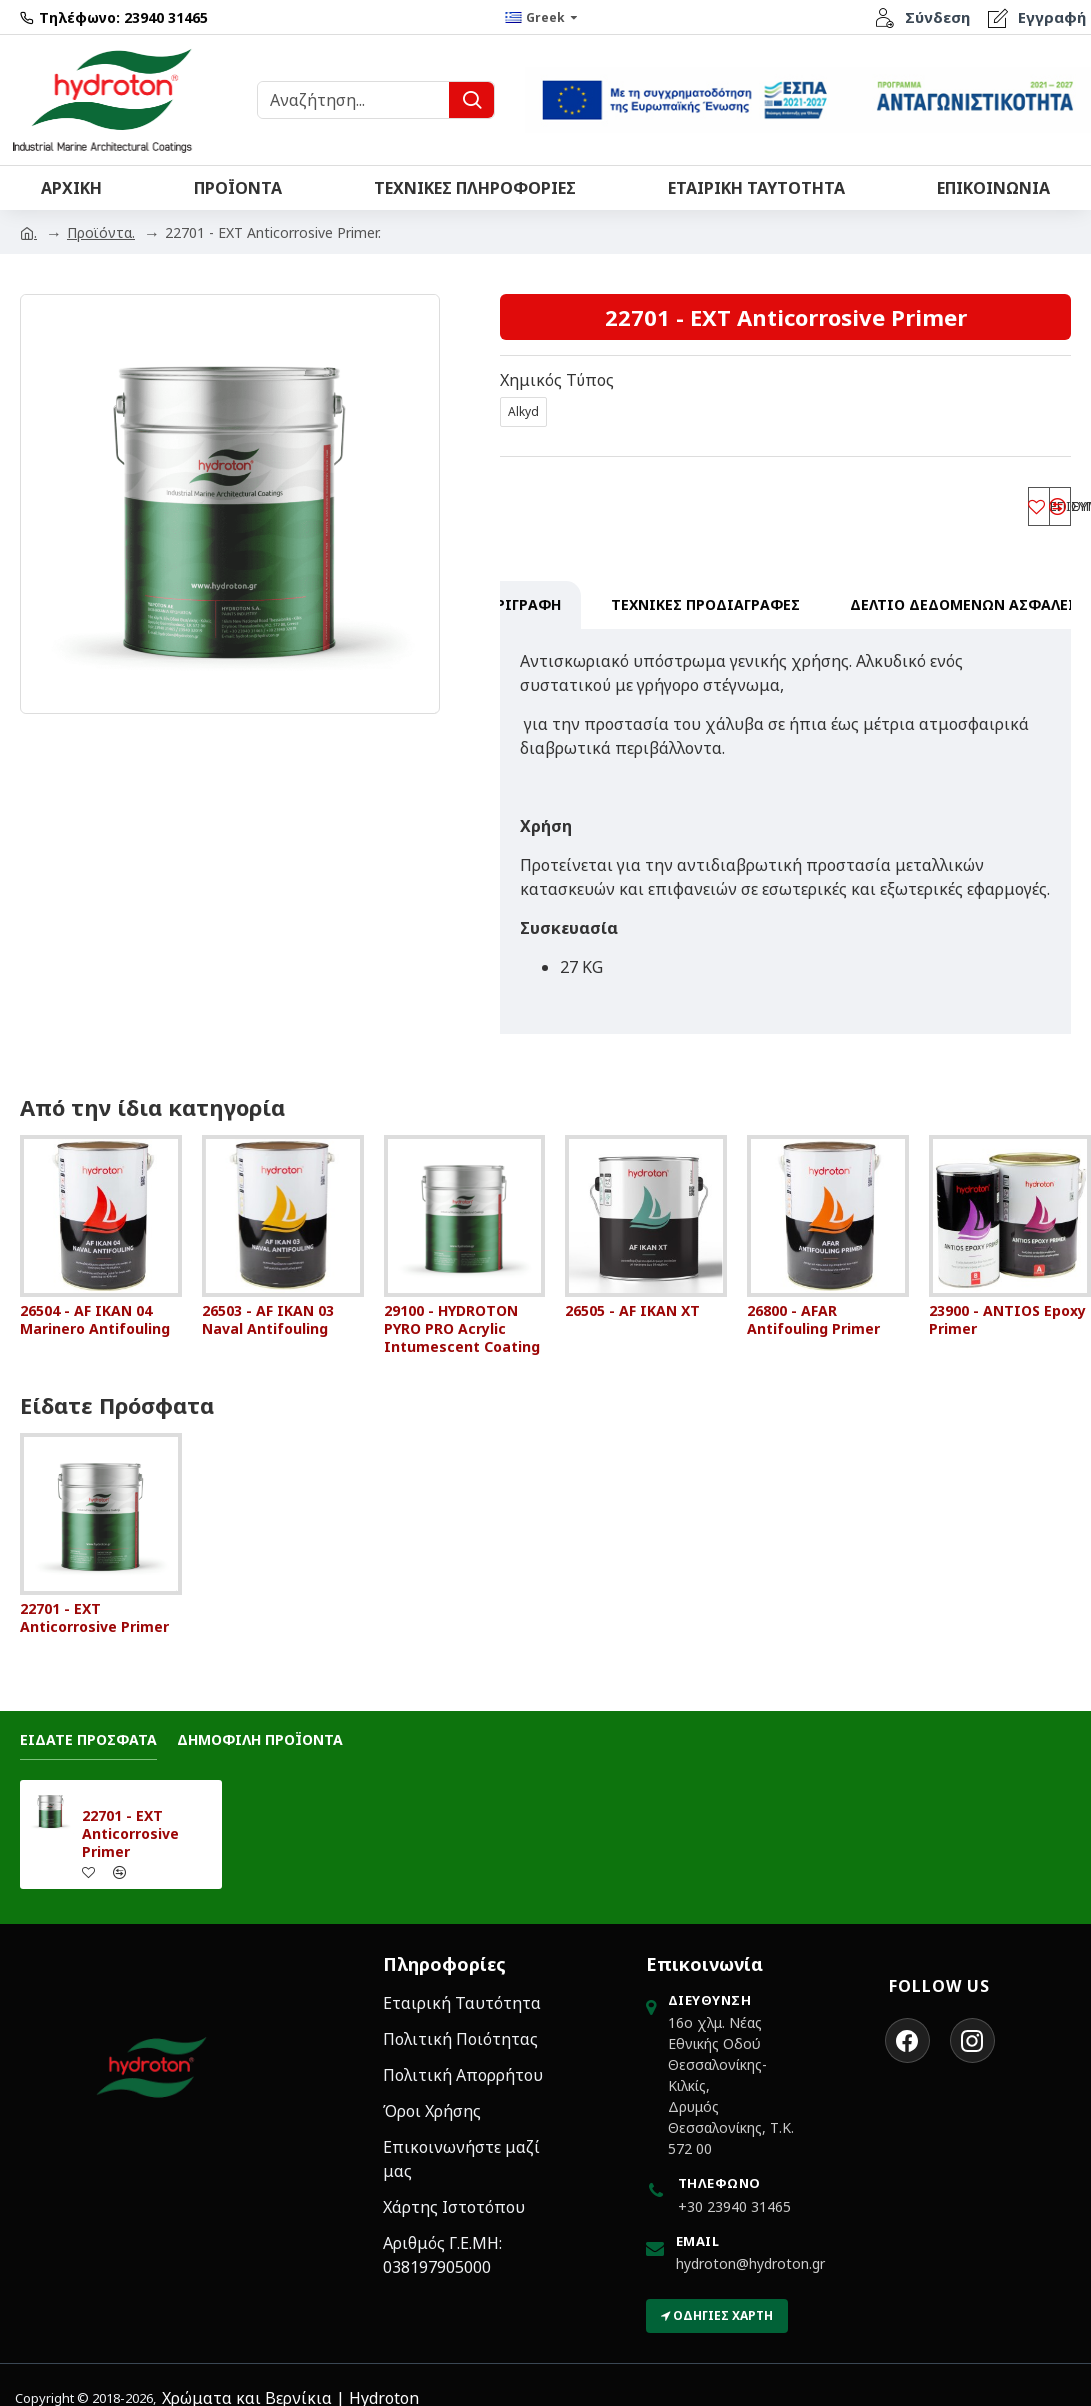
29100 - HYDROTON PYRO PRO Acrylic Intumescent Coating (462, 1310)
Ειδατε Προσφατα (88, 1721)
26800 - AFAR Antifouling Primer (813, 1301)
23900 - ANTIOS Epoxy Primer (1007, 1301)
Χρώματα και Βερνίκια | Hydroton (290, 2379)
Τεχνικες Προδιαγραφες (705, 610)
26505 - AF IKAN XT (632, 1292)
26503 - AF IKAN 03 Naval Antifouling (268, 1301)
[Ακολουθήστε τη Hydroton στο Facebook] (907, 2021)
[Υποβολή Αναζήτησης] (471, 100)
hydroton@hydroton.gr (750, 2244)
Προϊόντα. (101, 232)
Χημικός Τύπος (557, 380)
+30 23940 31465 (734, 2187)
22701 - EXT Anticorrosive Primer (94, 1599)
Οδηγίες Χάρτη (717, 2296)
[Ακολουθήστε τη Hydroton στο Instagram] (972, 2021)
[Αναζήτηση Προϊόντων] (353, 100)
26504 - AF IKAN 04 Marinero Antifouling (95, 1301)
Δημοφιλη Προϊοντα (260, 1721)
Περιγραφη (519, 610)
